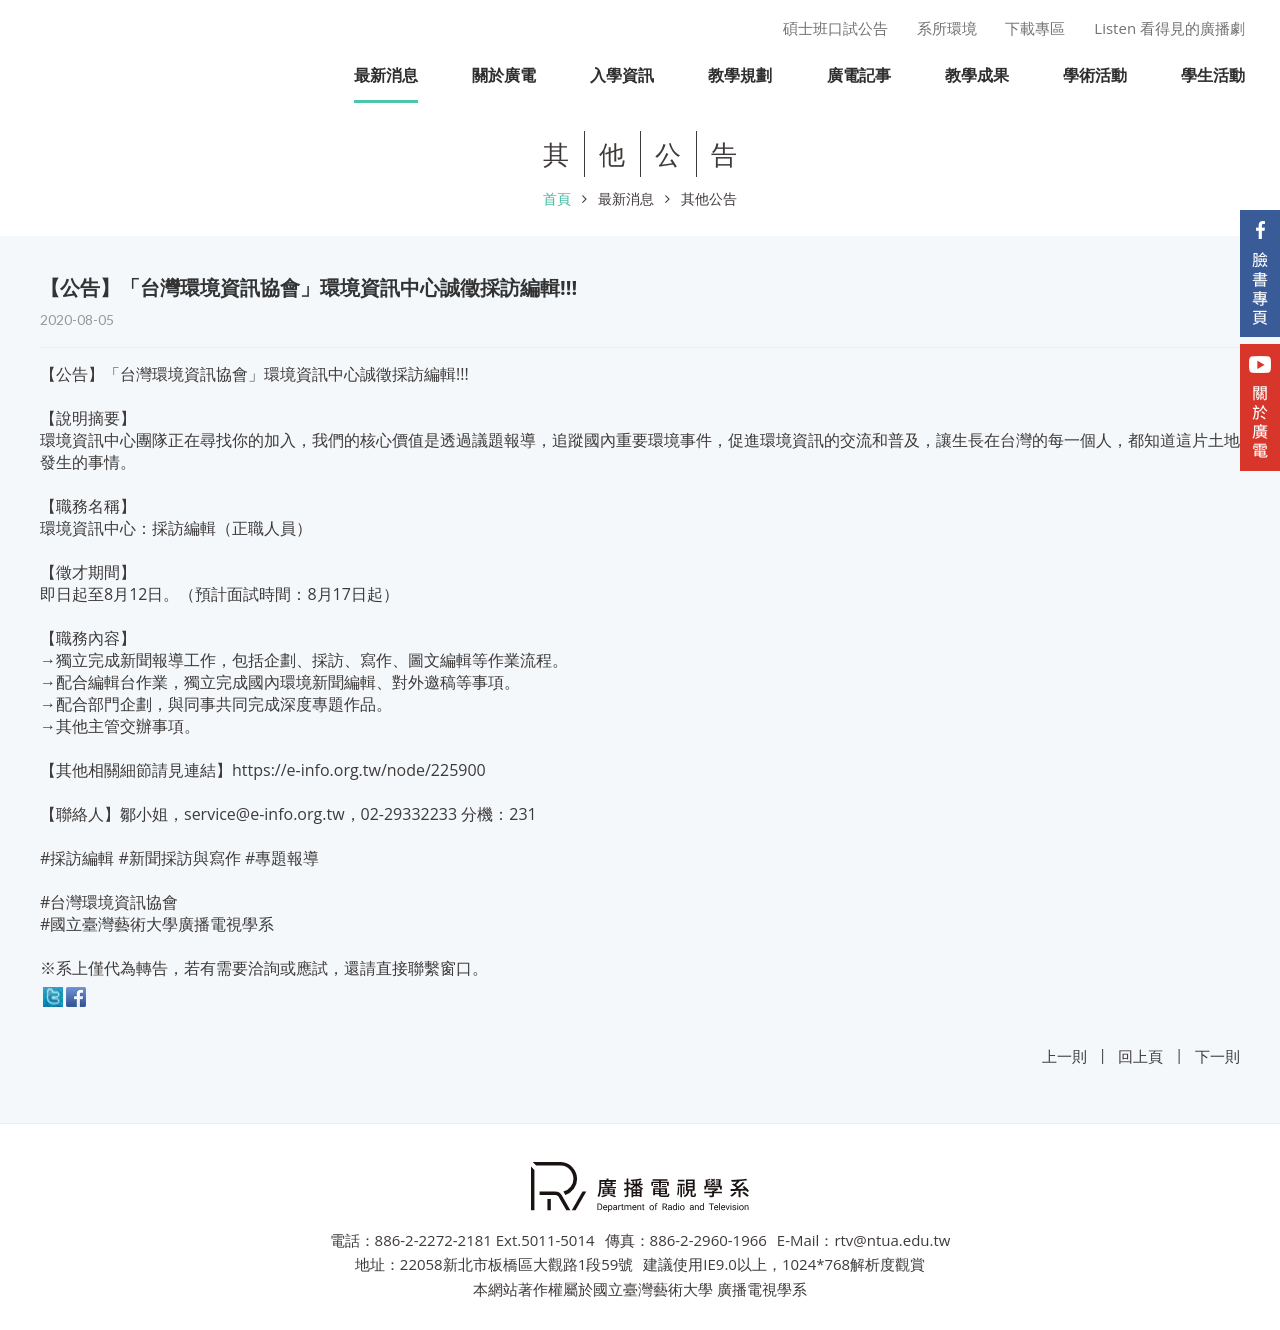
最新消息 (626, 198)
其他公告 (709, 198)
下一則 (1217, 1056)
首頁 (557, 198)
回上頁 (1140, 1056)
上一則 (1064, 1056)
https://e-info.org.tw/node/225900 (359, 770)
